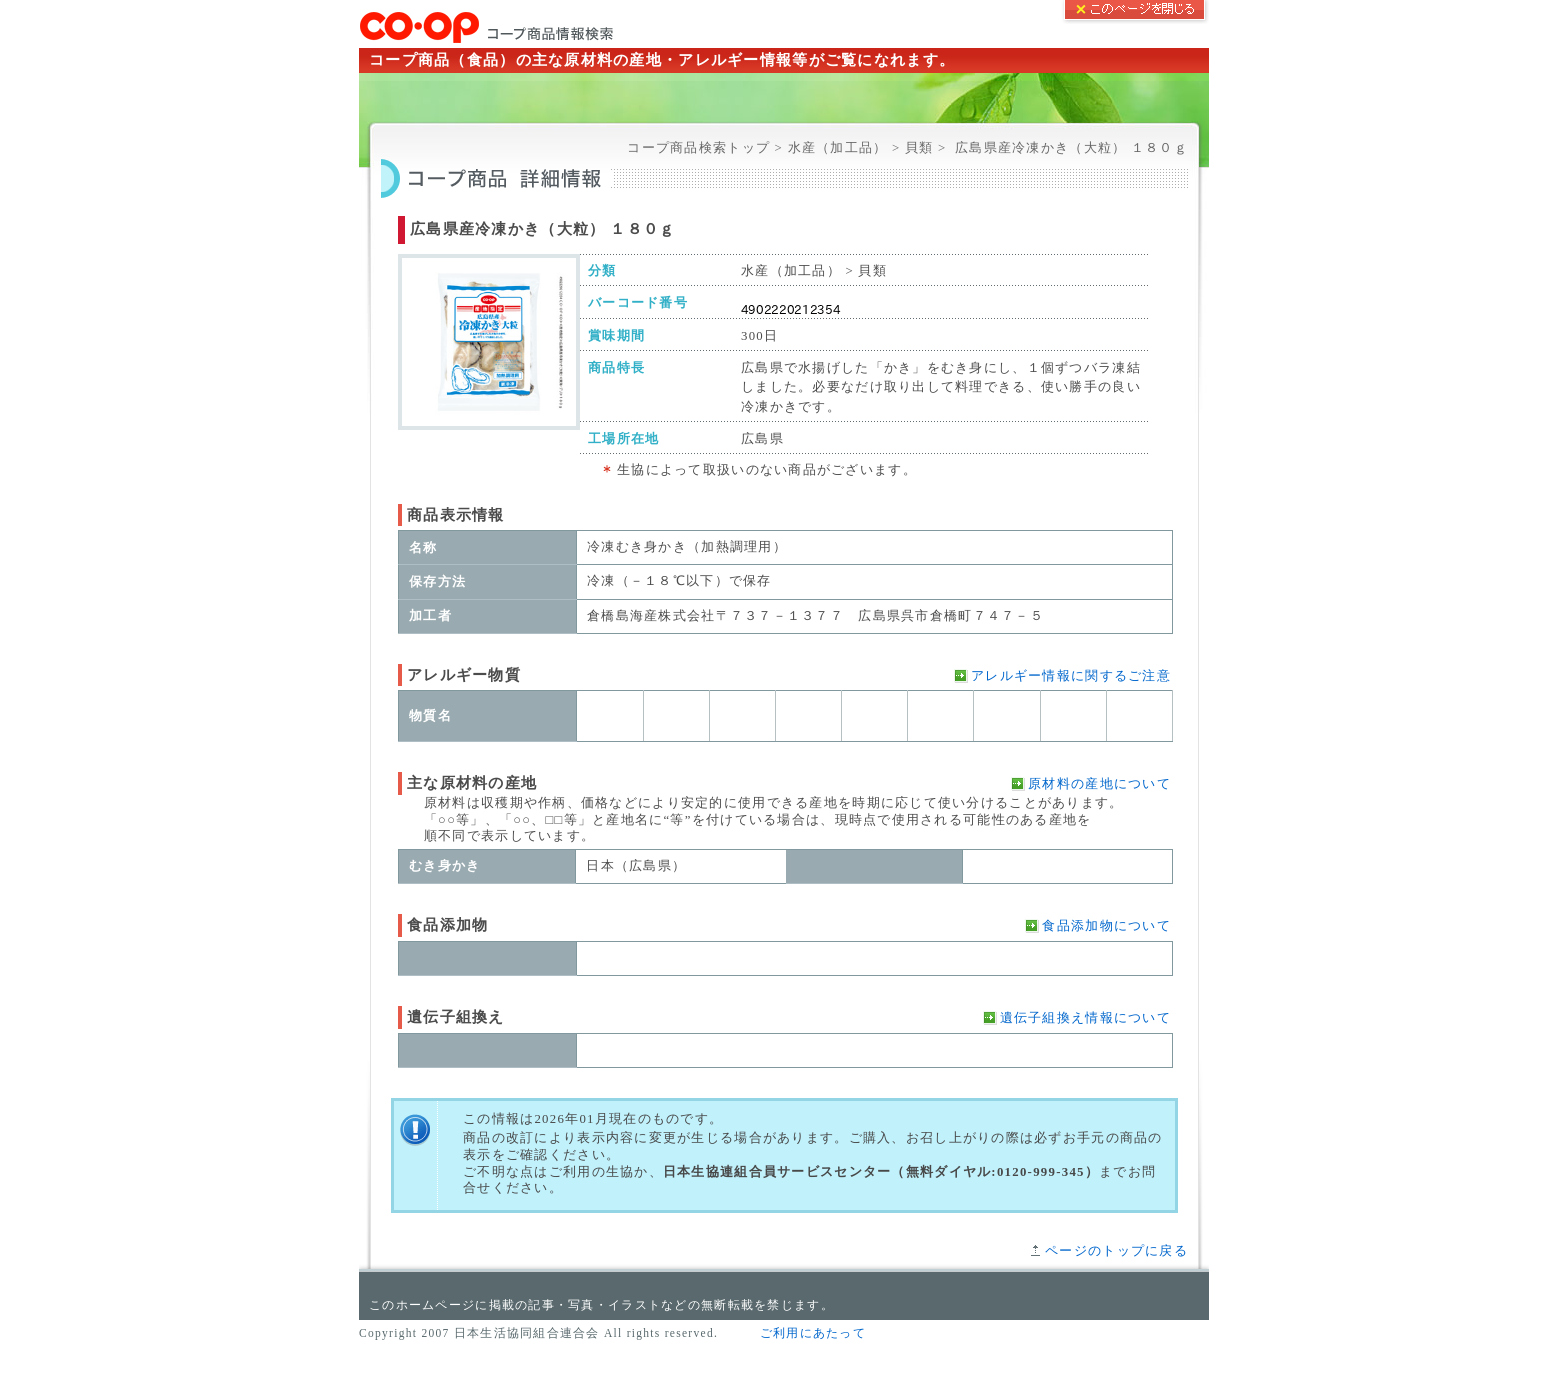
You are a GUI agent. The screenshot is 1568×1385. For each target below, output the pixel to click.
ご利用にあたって (813, 1333)
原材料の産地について (1099, 784)
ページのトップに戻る (1116, 1251)
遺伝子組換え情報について (1085, 1018)
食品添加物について (1106, 926)
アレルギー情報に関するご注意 (1071, 676)
